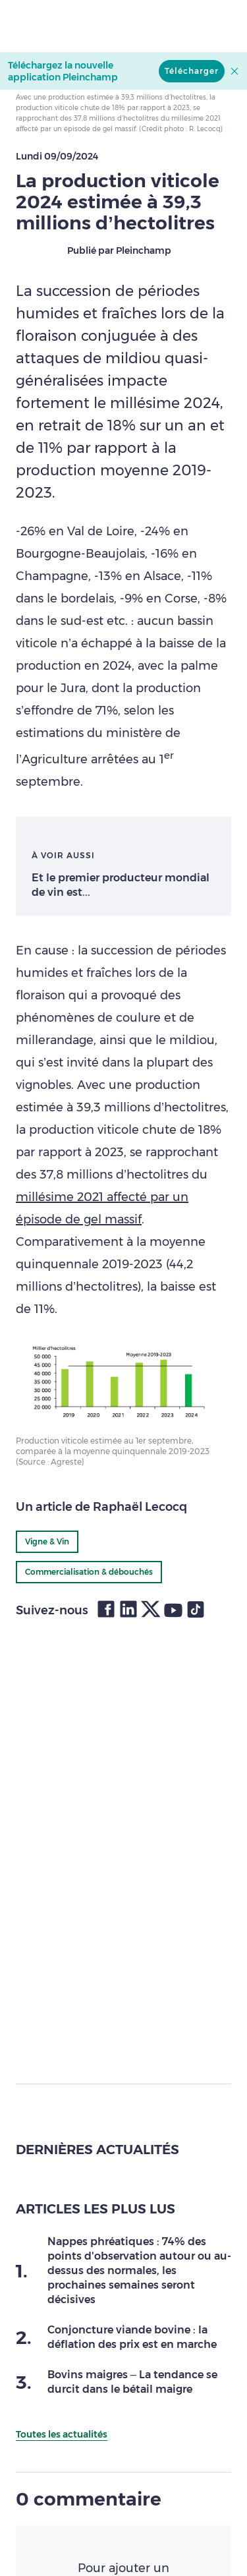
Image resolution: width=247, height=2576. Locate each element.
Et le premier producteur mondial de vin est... (120, 884)
